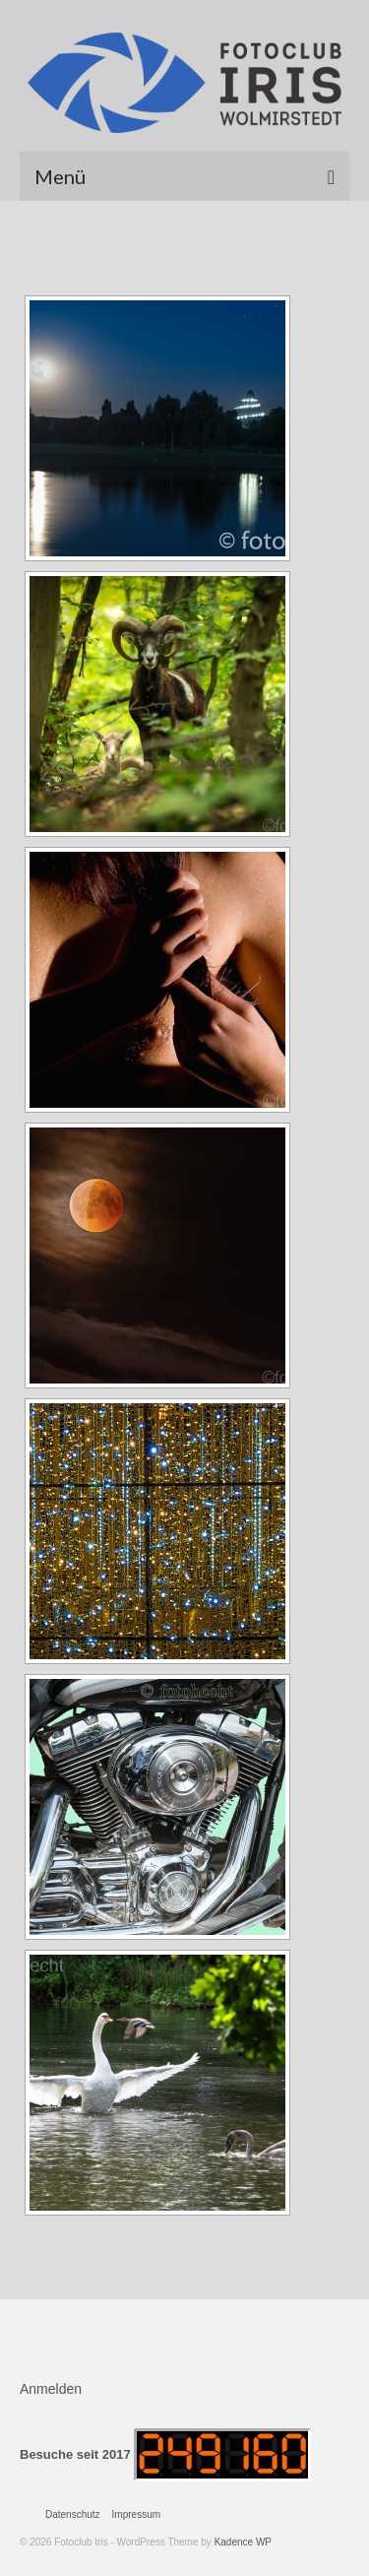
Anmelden (51, 2389)
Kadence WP (243, 2542)
